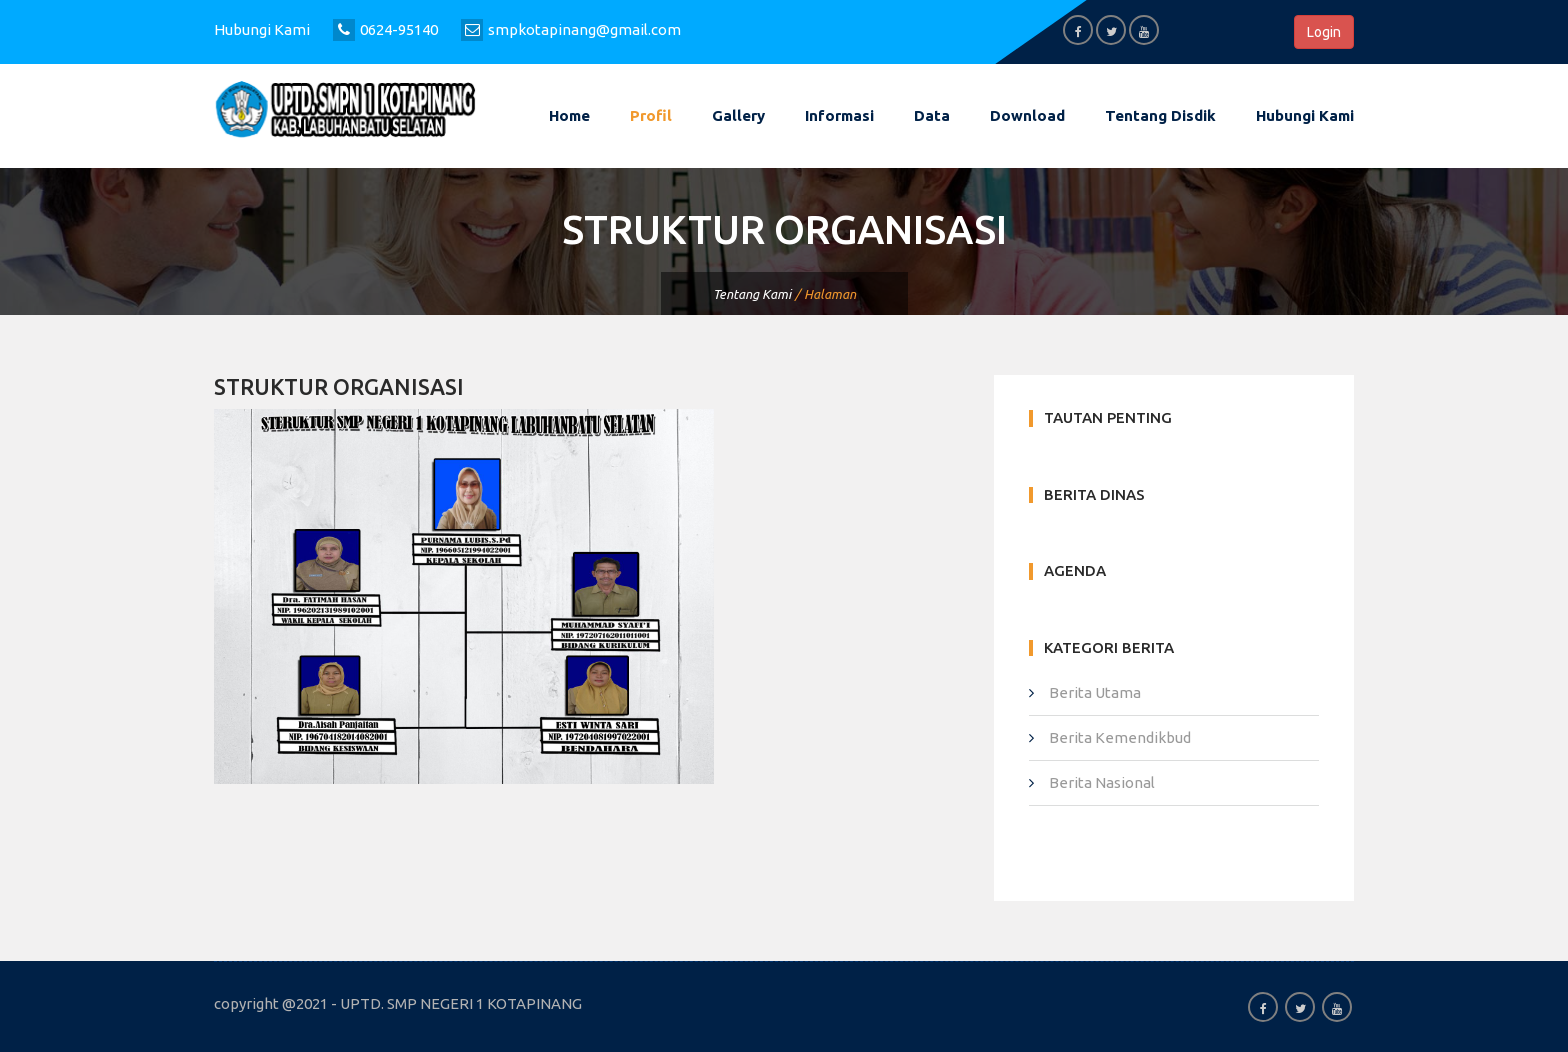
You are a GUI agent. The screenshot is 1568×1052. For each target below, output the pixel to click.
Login (1324, 32)
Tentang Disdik (1160, 115)
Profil (651, 115)
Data (932, 115)
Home (569, 115)
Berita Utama (1095, 692)
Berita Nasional (1102, 782)
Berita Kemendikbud (1120, 737)
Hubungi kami (1305, 115)
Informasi (839, 115)
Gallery (738, 115)
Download (1027, 115)
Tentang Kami (752, 294)
